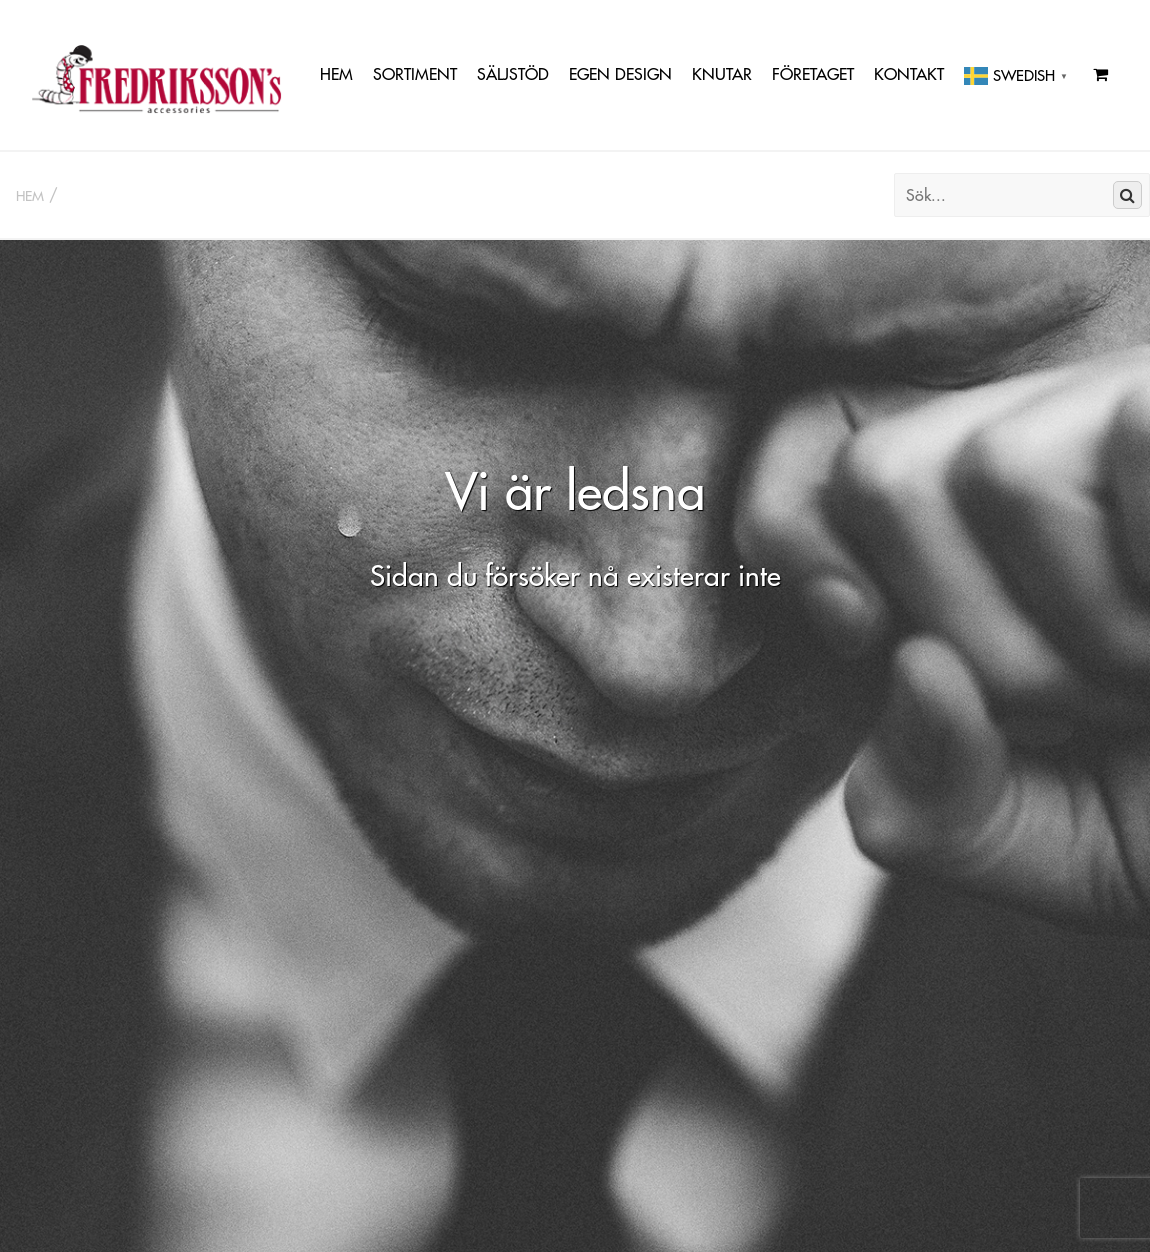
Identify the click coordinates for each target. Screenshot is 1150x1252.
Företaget (813, 74)
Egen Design (620, 74)
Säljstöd (513, 74)
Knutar (722, 74)
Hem (336, 74)
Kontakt (909, 74)
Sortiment (415, 74)
